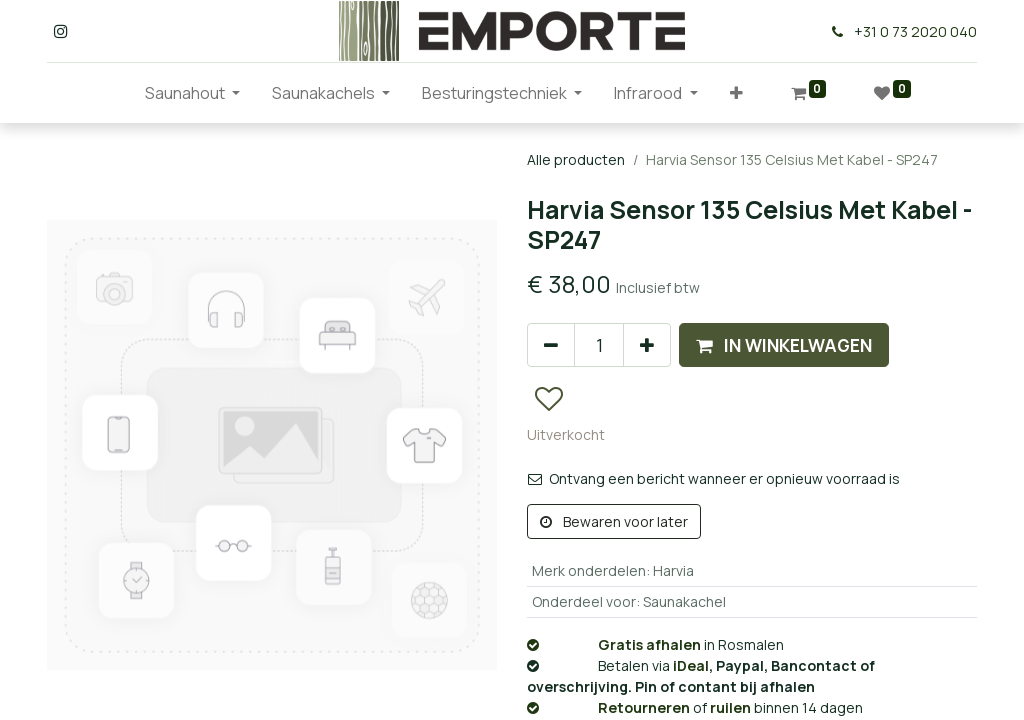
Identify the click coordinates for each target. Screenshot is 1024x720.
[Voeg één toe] (647, 345)
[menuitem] (113, 93)
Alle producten (576, 159)
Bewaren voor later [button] (614, 521)
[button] (736, 93)
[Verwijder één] (551, 345)
